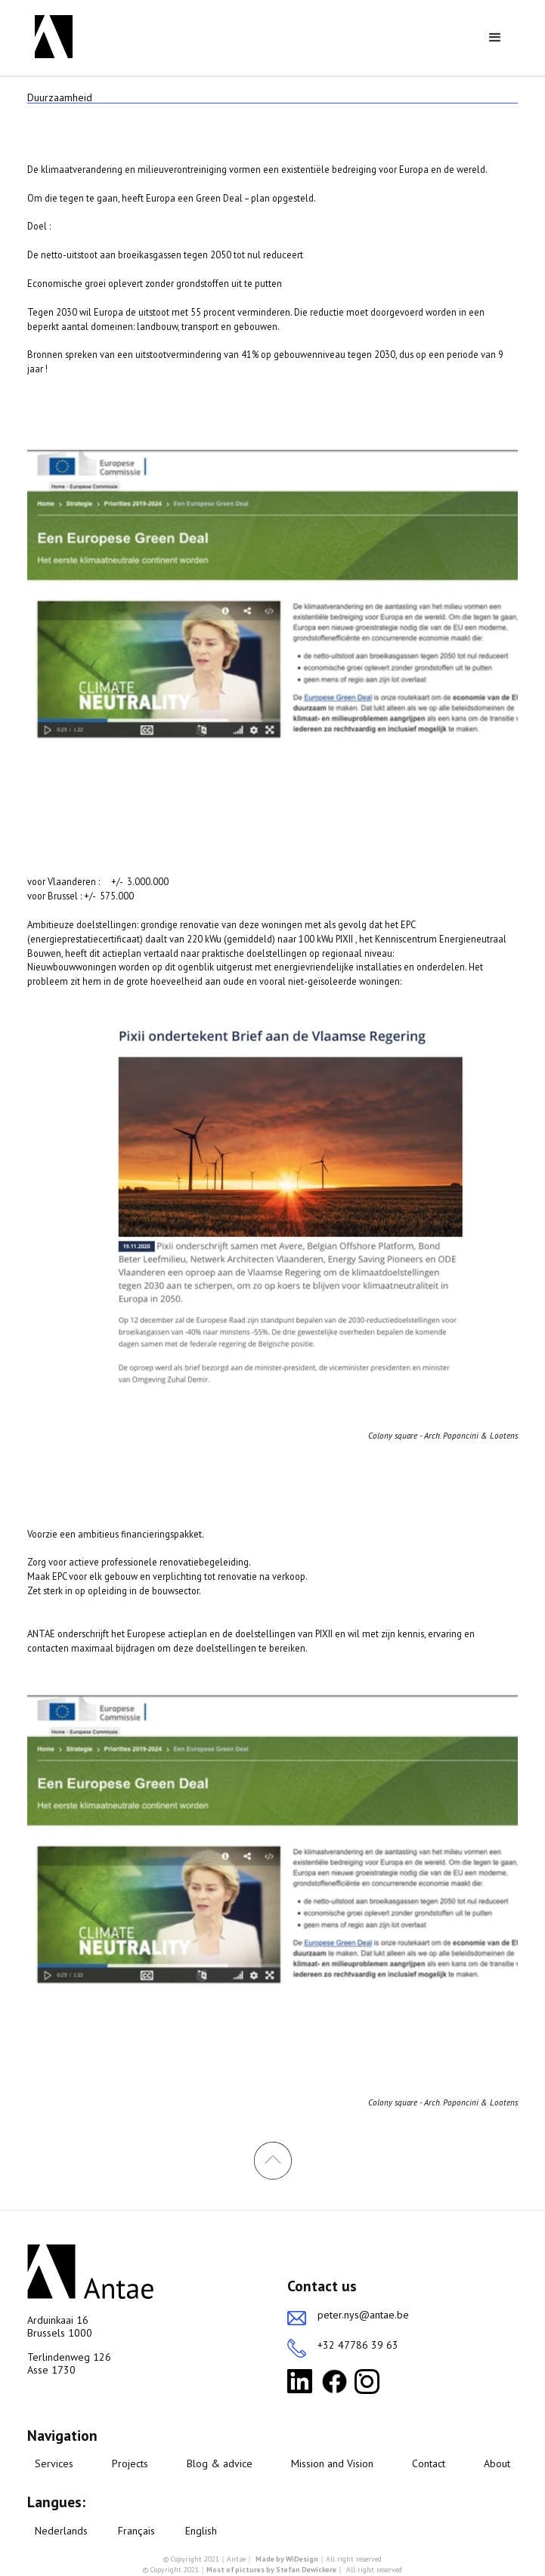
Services (54, 2463)
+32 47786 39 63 (357, 2345)
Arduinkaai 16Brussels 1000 (59, 2327)
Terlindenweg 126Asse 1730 (69, 2364)
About (497, 2463)
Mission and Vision (332, 2463)
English (201, 2531)
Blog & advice (219, 2463)
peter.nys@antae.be (363, 2315)
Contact (428, 2463)
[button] (495, 37)
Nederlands (61, 2531)
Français (136, 2531)
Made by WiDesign (286, 2559)
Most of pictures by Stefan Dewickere (271, 2569)
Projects (130, 2463)
